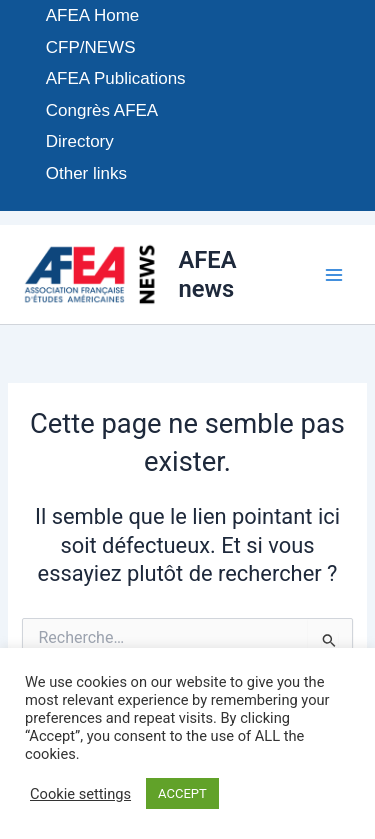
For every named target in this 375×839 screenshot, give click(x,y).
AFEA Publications (116, 78)
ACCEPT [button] (182, 793)
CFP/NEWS (91, 47)
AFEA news (207, 274)
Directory (80, 141)
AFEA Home (93, 15)
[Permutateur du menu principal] (334, 275)
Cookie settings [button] (80, 794)
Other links (86, 173)
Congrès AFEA (102, 110)
